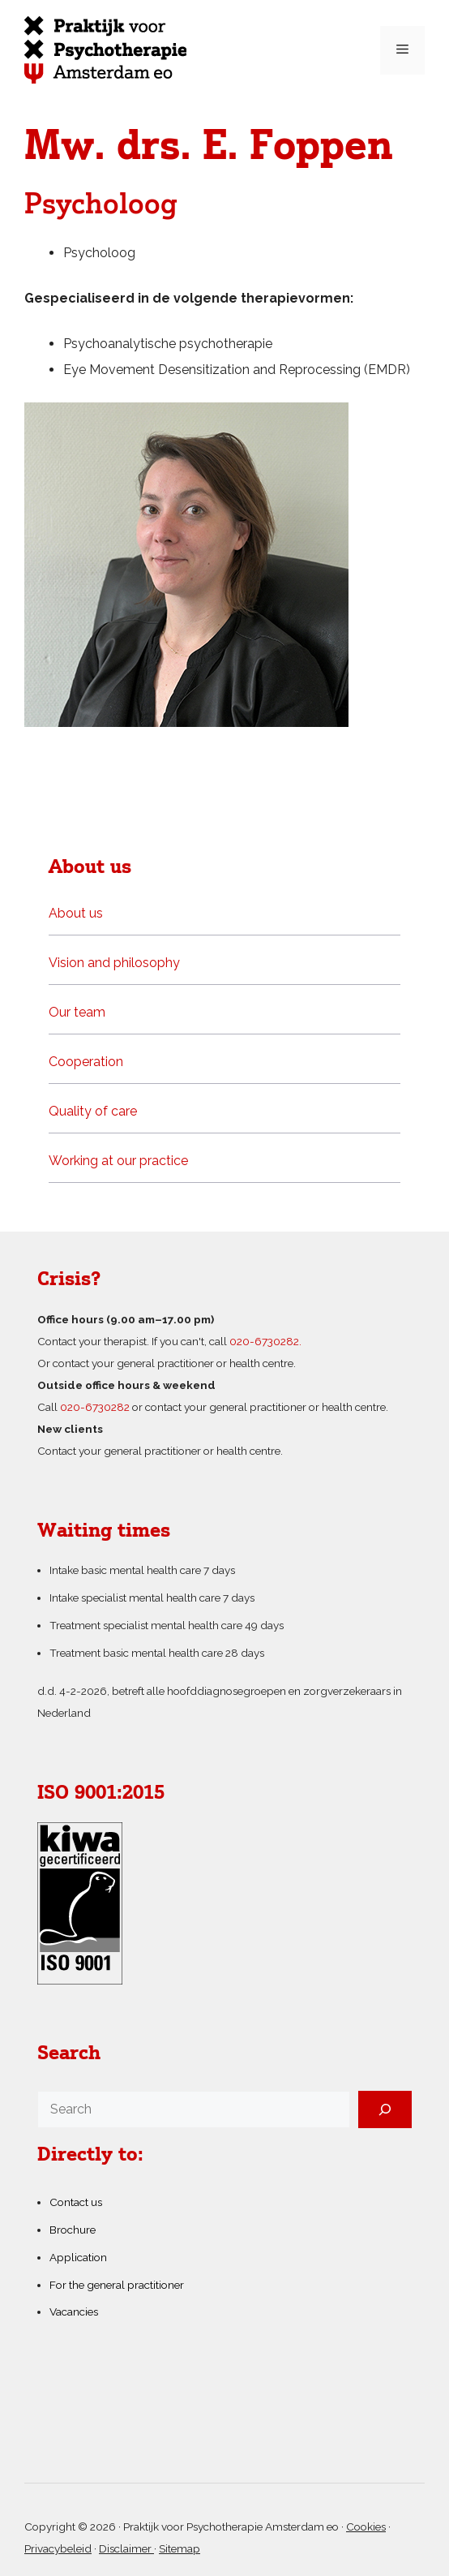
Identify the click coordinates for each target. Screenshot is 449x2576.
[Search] (385, 2109)
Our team (77, 1012)
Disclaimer (126, 2548)
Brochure (72, 2229)
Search (68, 2054)
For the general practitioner (116, 2284)
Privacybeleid (58, 2548)
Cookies (366, 2526)
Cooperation (86, 1061)
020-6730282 (95, 1406)
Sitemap (179, 2548)
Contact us (75, 2201)
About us (76, 913)
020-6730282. (265, 1341)
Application (78, 2257)
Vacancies (73, 2311)
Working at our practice (118, 1160)
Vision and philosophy (114, 962)
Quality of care (93, 1111)
